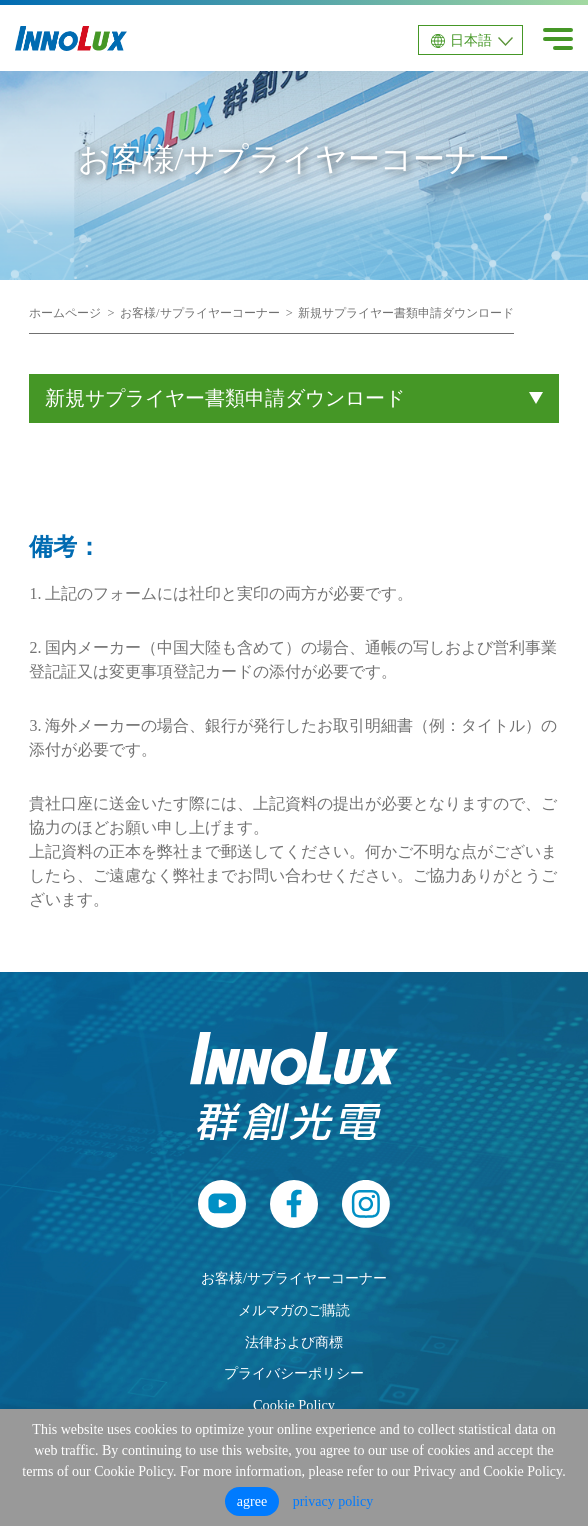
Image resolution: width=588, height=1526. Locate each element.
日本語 (471, 40)
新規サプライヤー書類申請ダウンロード (406, 313)
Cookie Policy (294, 1405)
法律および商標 (294, 1342)
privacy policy (333, 1501)
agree (252, 1501)
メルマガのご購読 (294, 1310)
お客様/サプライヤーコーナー (199, 313)
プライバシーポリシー (294, 1373)
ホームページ (65, 313)
